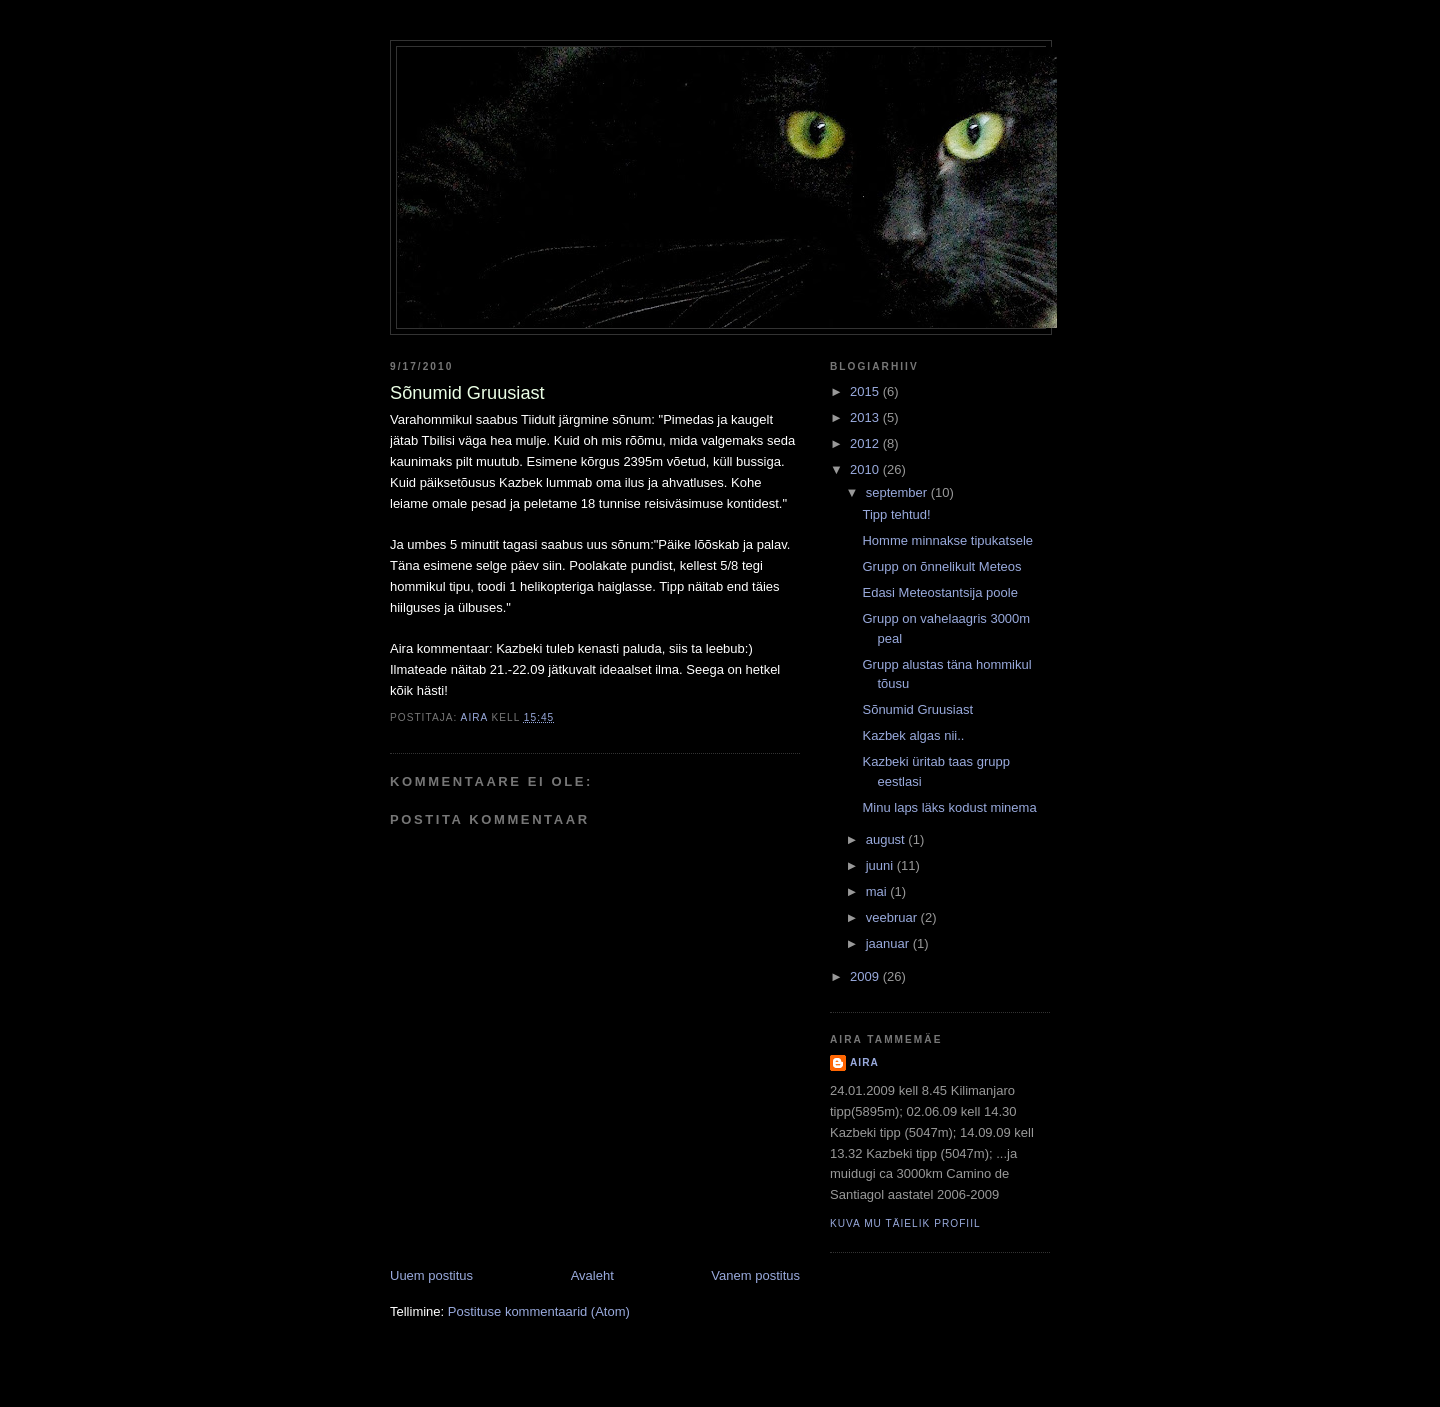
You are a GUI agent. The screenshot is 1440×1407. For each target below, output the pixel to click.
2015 (866, 391)
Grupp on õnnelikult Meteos (941, 566)
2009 (866, 976)
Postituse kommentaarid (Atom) (539, 1311)
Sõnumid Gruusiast (917, 709)
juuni (881, 865)
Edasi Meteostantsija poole (939, 592)
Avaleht (592, 1275)
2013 (866, 417)
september (898, 492)
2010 (866, 469)
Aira (864, 1062)
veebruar (893, 917)
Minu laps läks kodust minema (949, 807)
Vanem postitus (755, 1275)
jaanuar (889, 943)
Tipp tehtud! (896, 514)
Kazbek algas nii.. (913, 735)
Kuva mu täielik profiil (905, 1223)
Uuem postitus (431, 1275)
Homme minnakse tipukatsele (947, 540)
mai (878, 891)
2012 (866, 443)
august (887, 839)
